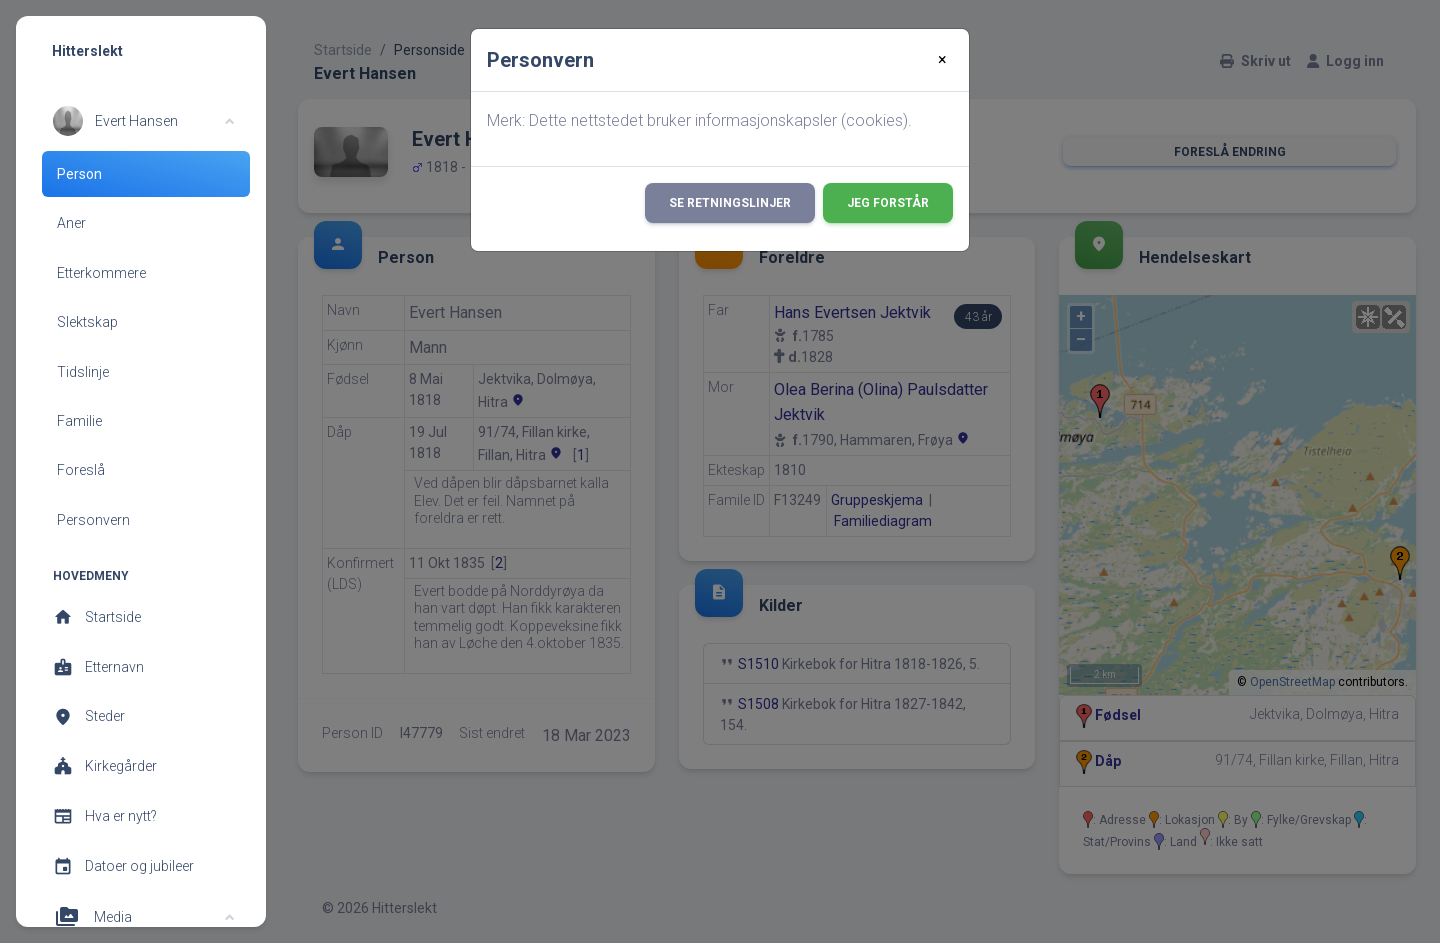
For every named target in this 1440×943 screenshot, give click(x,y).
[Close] (942, 60)
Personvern (93, 520)
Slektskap (87, 322)
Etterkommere (101, 273)
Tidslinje (83, 372)
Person (79, 174)
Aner (71, 223)
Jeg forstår (888, 203)
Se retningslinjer (730, 203)
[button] (143, 121)
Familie (79, 421)
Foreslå (81, 470)
